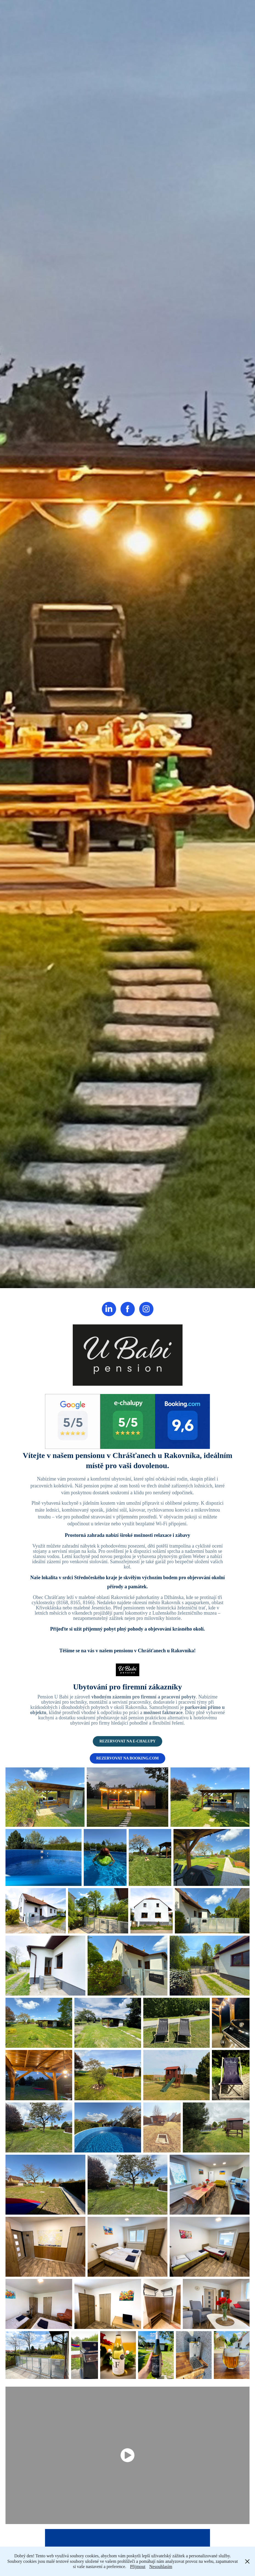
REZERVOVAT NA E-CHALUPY (127, 1741)
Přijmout (137, 2566)
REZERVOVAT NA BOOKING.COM (127, 1758)
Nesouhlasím (160, 2566)
